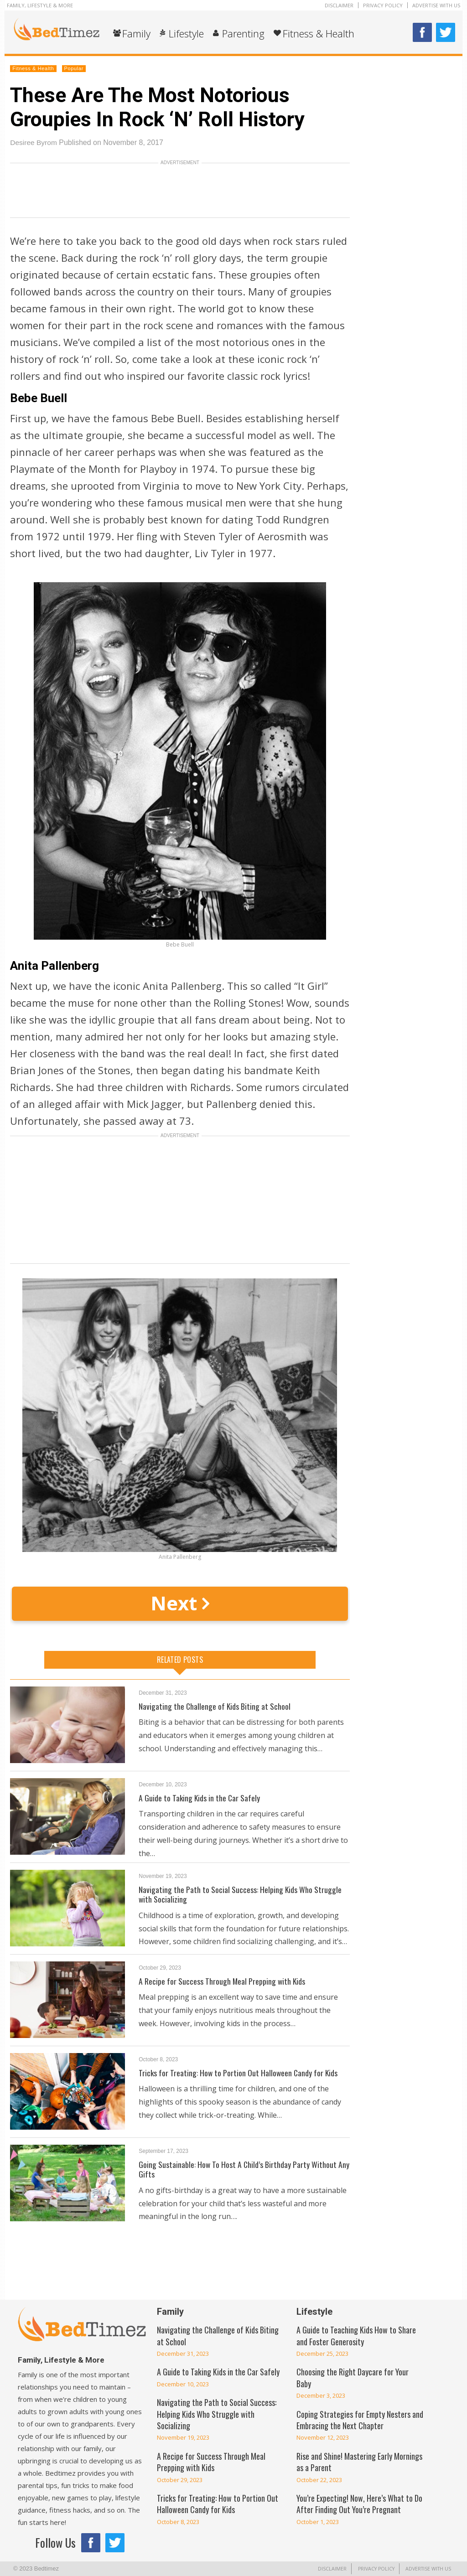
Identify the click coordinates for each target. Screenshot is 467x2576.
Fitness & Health (318, 33)
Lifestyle (186, 33)
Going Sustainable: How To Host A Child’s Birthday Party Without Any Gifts (238, 2169)
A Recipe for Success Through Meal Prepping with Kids (222, 1981)
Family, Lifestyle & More (40, 5)
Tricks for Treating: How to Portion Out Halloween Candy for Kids (239, 2073)
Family (136, 33)
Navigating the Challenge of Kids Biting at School (215, 1706)
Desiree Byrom (34, 142)
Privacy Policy (383, 5)
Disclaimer (339, 5)
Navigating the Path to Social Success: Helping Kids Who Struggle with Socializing (240, 1894)
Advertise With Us (436, 5)
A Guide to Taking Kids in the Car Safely (200, 1798)
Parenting (243, 33)
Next (179, 1603)
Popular (74, 68)
